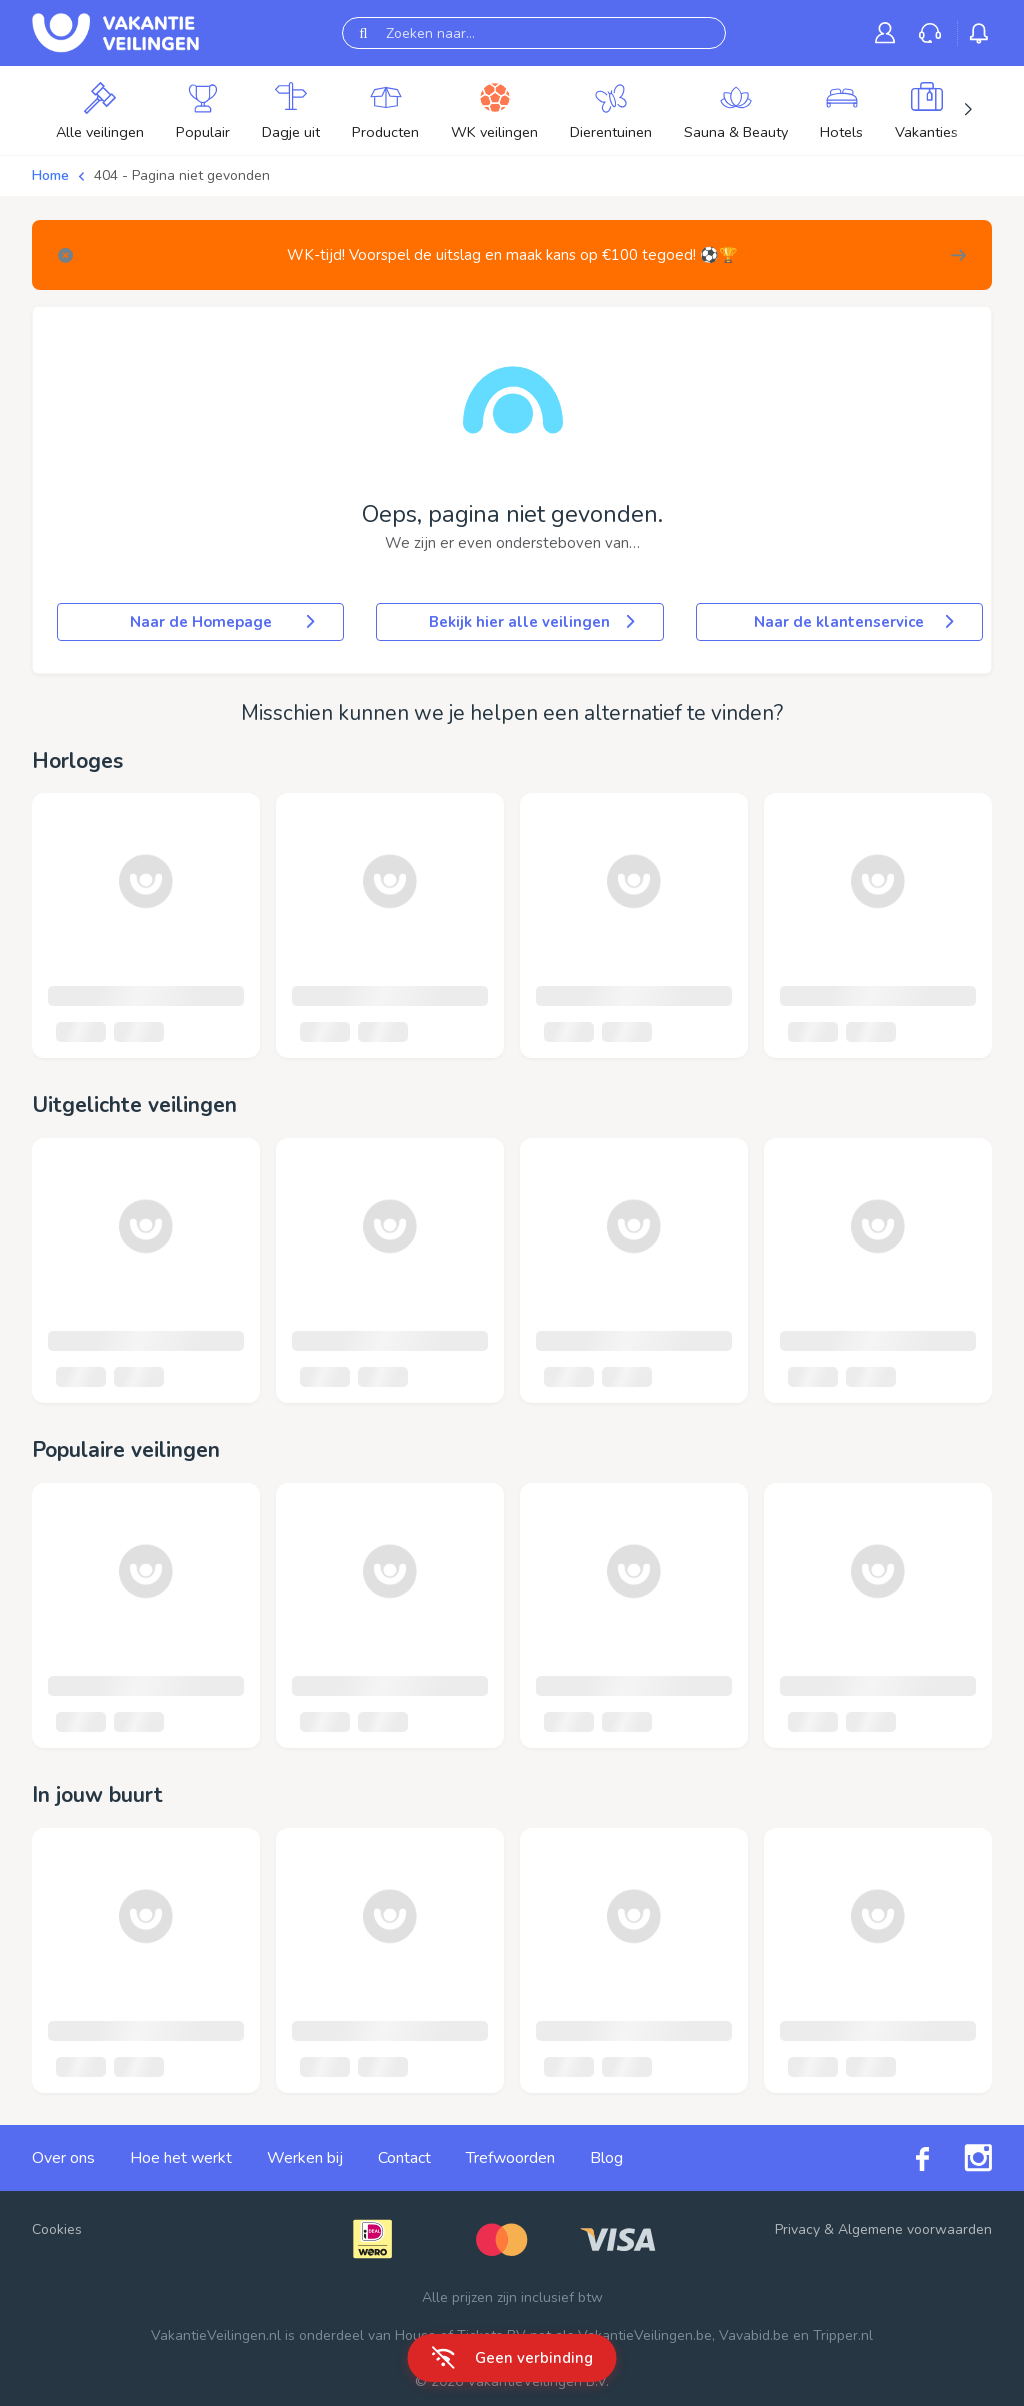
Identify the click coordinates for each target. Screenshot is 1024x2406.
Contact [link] (404, 2158)
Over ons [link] (63, 2158)
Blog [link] (606, 2158)
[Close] (65, 255)
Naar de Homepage (225, 622)
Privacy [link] (797, 2229)
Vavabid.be (754, 2335)
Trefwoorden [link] (510, 2158)
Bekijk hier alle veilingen (533, 622)
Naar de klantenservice (856, 622)
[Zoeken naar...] (534, 33)
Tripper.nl (843, 2335)
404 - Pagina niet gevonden (182, 175)
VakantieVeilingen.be (645, 2335)
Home (50, 175)
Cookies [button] (57, 2229)
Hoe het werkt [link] (181, 2158)
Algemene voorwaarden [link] (915, 2229)
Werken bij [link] (305, 2158)
